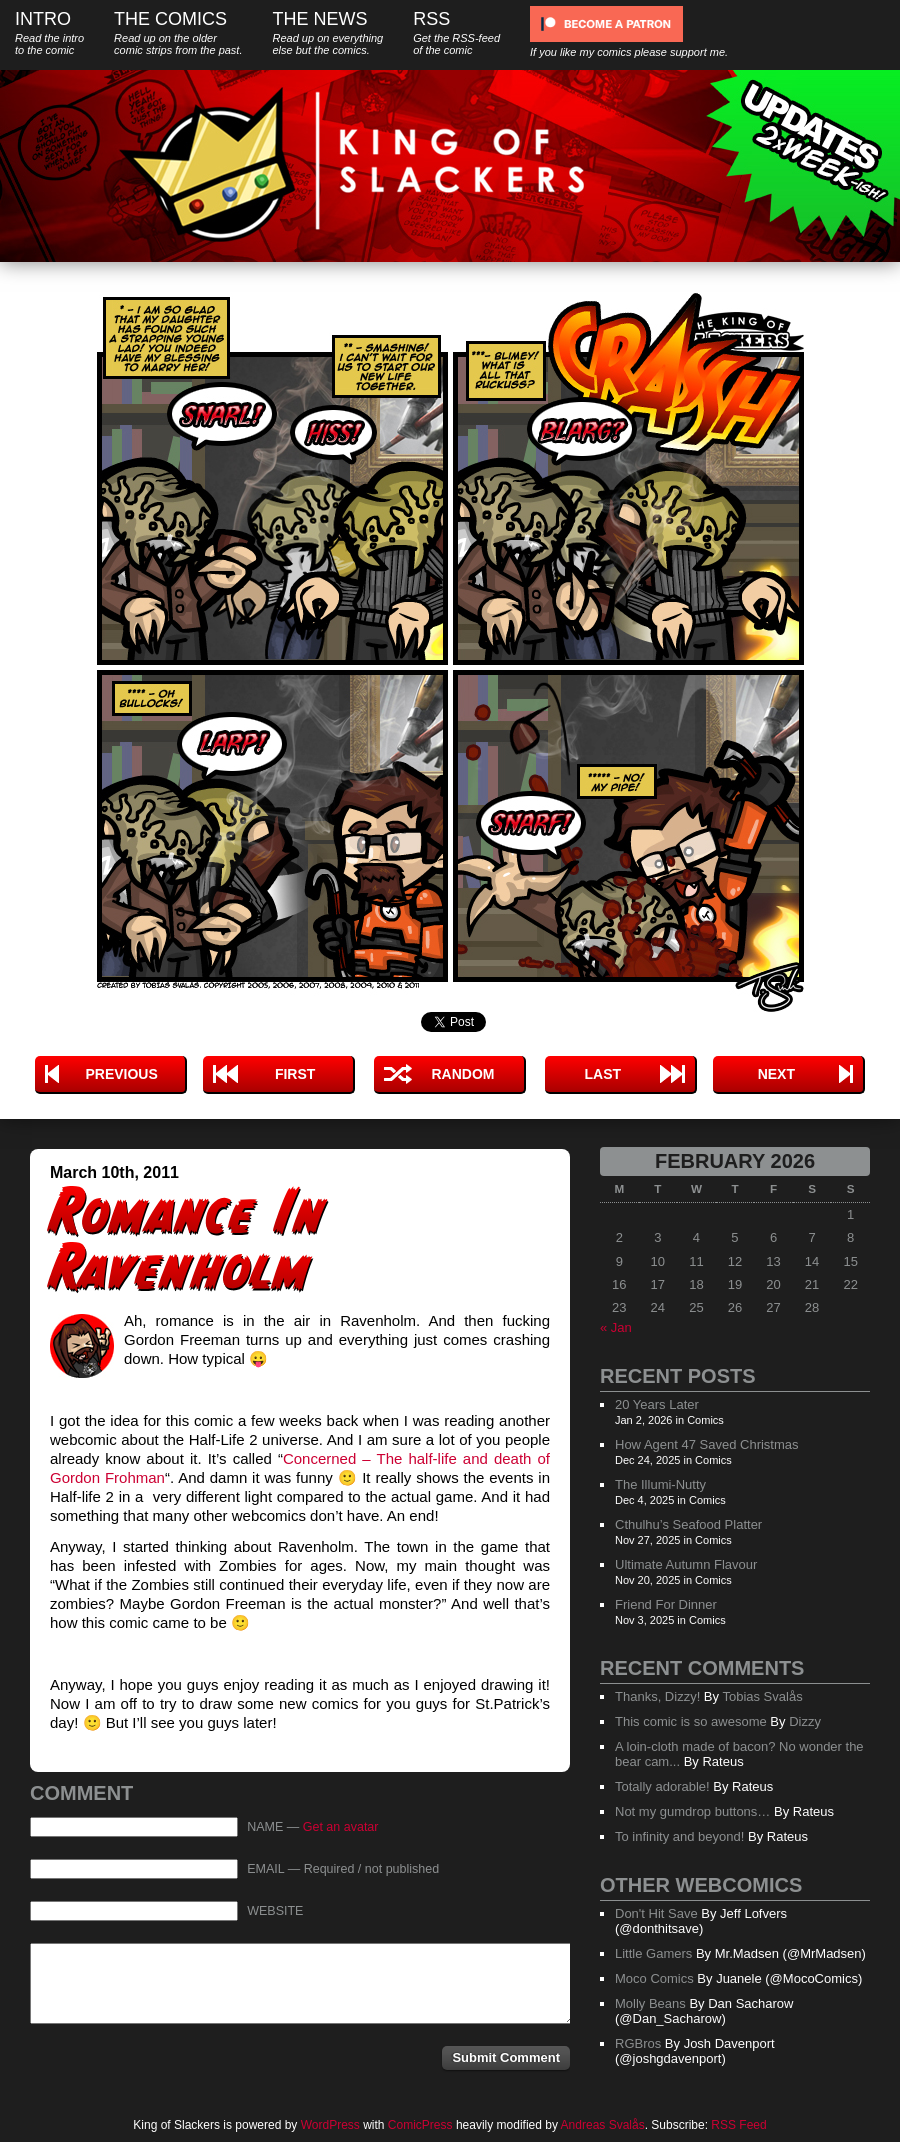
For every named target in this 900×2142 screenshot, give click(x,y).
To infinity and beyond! (679, 1836)
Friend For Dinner (666, 1604)
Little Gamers (653, 1953)
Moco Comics (654, 1978)
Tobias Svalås (762, 1696)
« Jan (616, 1327)
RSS (456, 32)
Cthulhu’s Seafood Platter (688, 1524)
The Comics (178, 32)
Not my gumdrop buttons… (692, 1811)
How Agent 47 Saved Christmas (707, 1444)
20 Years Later (657, 1404)
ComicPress (420, 2125)
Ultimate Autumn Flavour (686, 1564)
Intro (49, 32)
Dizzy (805, 1721)
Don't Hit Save (656, 1913)
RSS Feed (738, 2125)
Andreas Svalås (603, 2125)
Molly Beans (650, 2003)
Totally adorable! (662, 1786)
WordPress (330, 2125)
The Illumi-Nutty (660, 1484)
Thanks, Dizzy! (657, 1696)
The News (327, 32)
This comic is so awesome (691, 1721)
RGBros (638, 2043)
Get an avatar (341, 1827)
